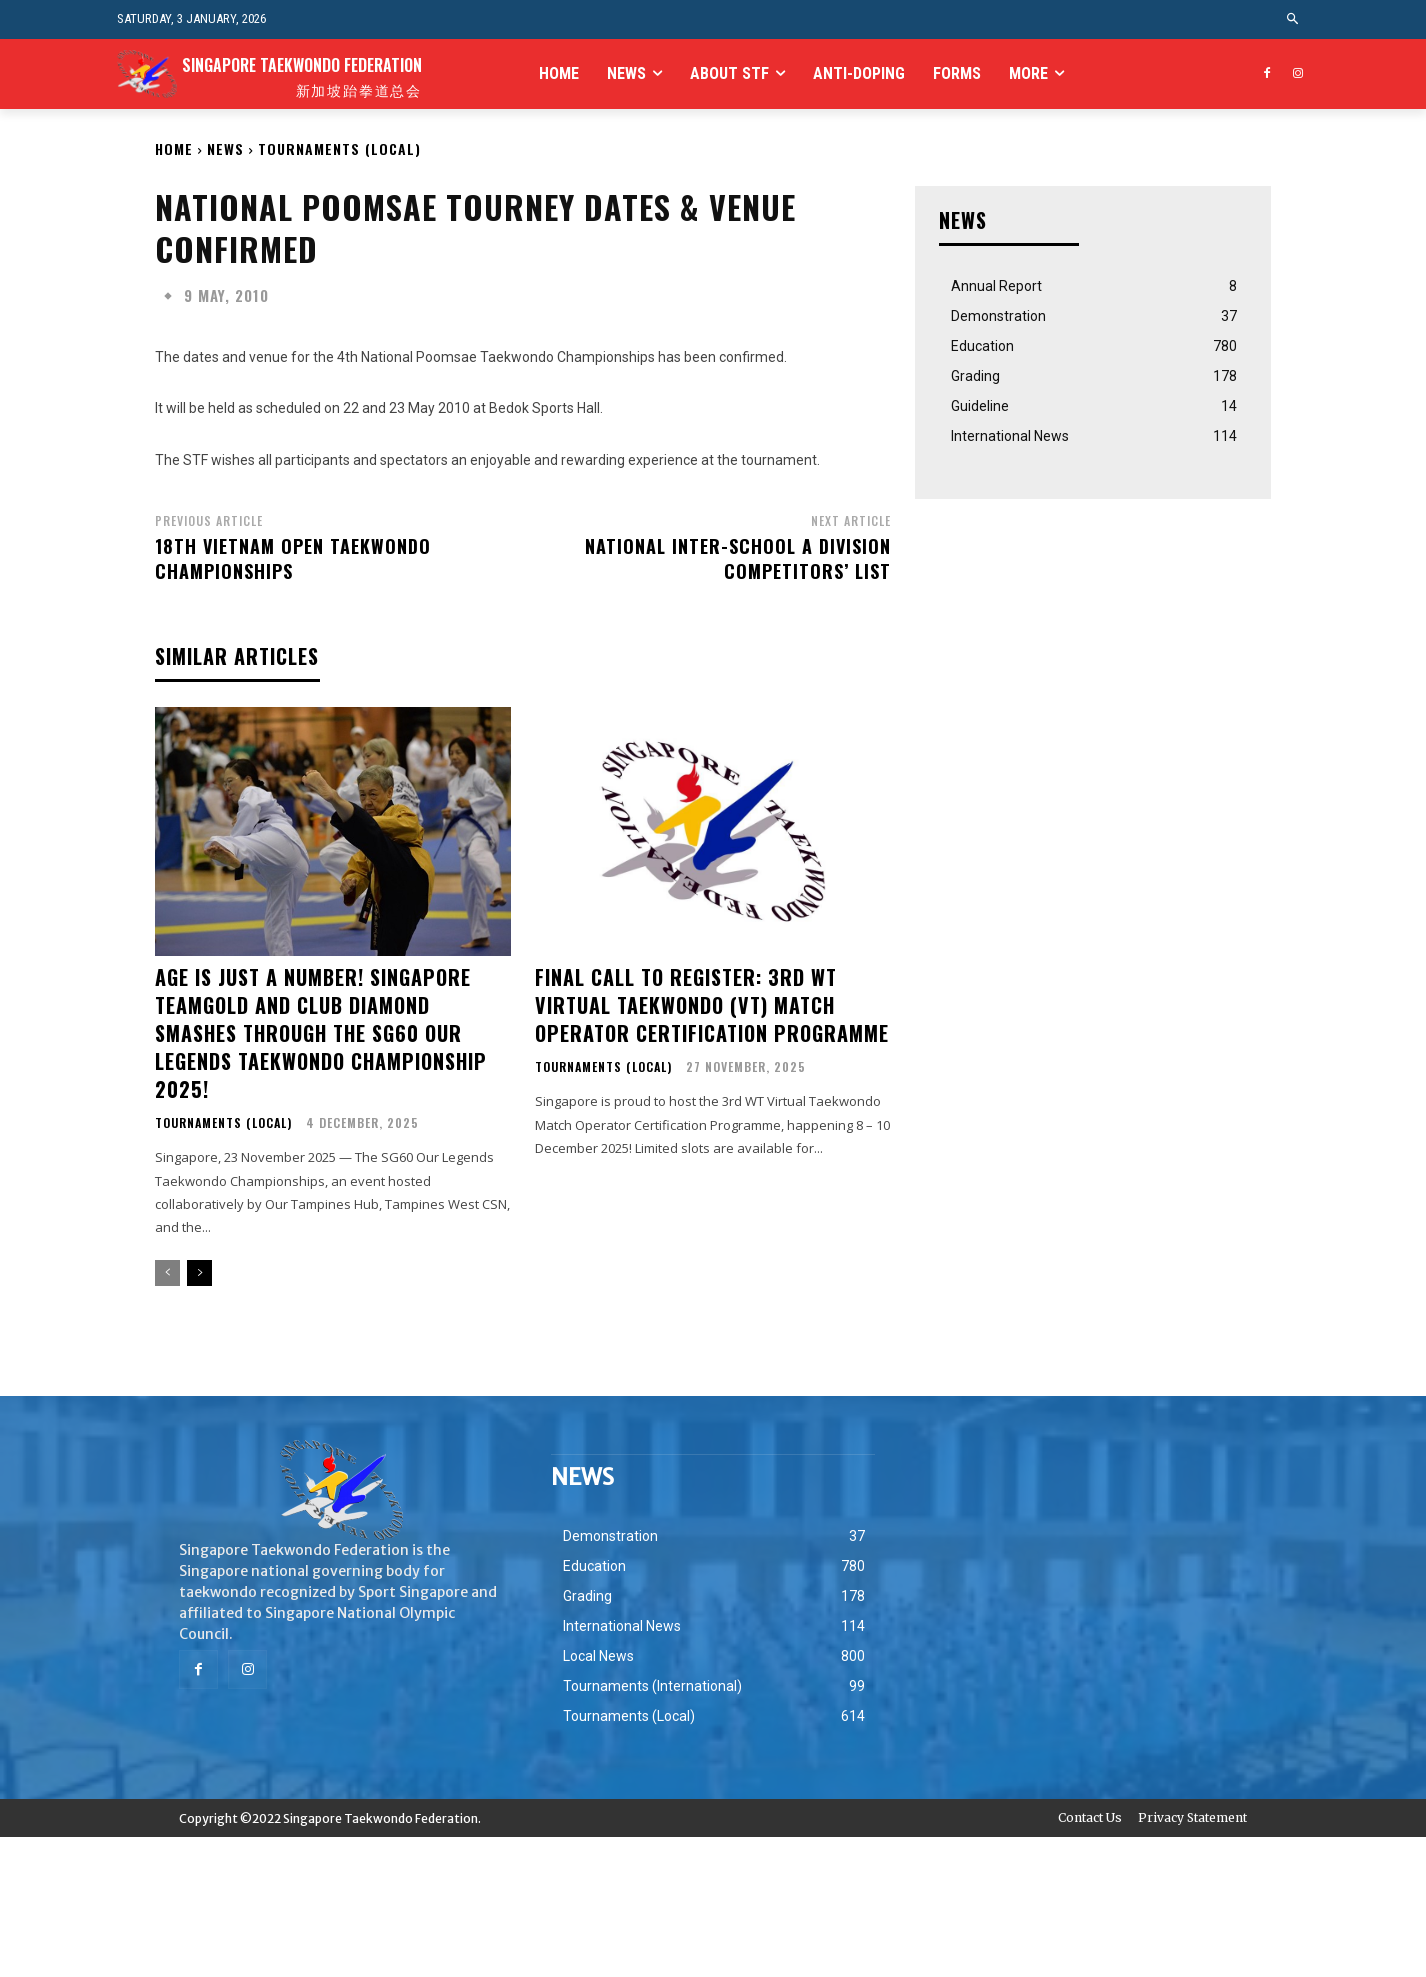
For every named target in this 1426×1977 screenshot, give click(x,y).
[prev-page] (167, 1273)
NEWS (225, 148)
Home (174, 148)
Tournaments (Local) (339, 148)
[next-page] (199, 1273)
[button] (1293, 19)
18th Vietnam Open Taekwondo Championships (293, 558)
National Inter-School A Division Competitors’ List (738, 558)
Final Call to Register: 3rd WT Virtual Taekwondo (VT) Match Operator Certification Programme (712, 1005)
